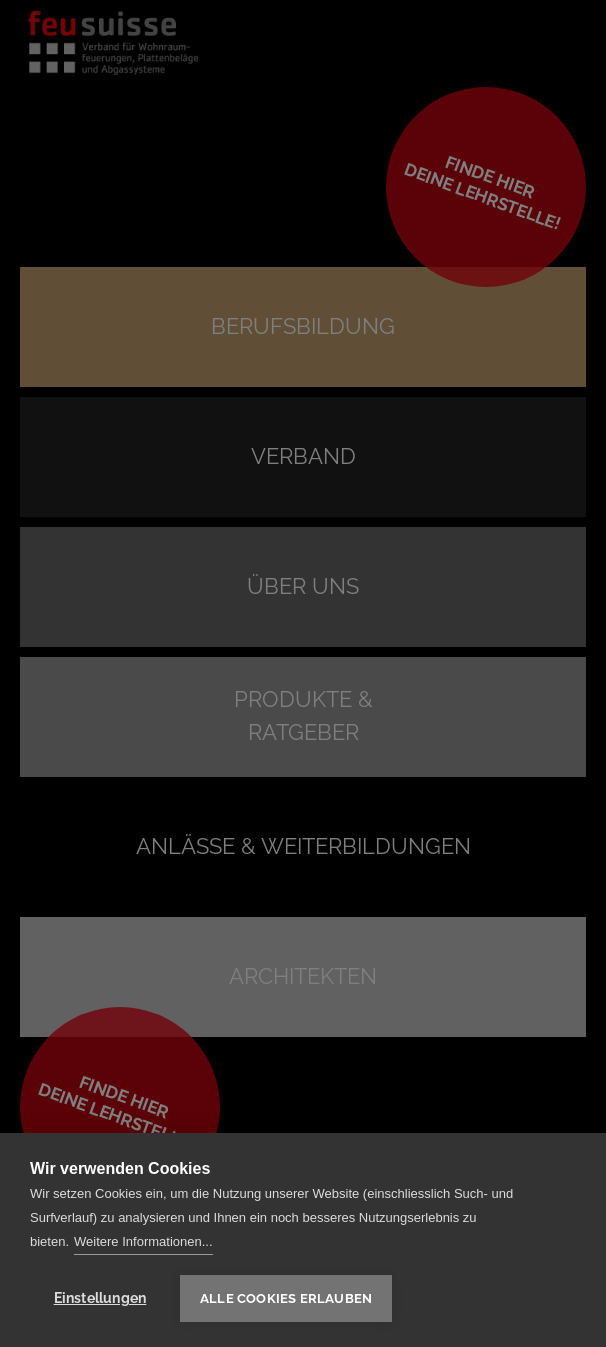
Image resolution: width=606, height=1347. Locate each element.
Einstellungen (100, 1298)
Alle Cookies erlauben (286, 1298)
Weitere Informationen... (143, 1241)
